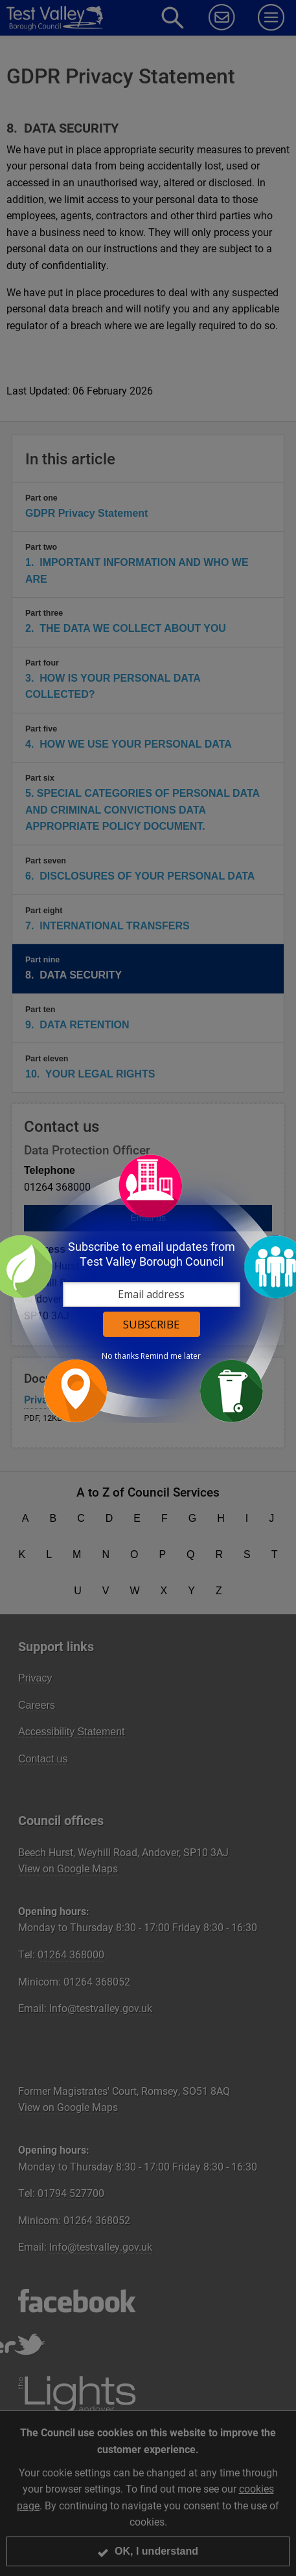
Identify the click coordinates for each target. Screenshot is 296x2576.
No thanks (120, 1356)
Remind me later (171, 1356)
